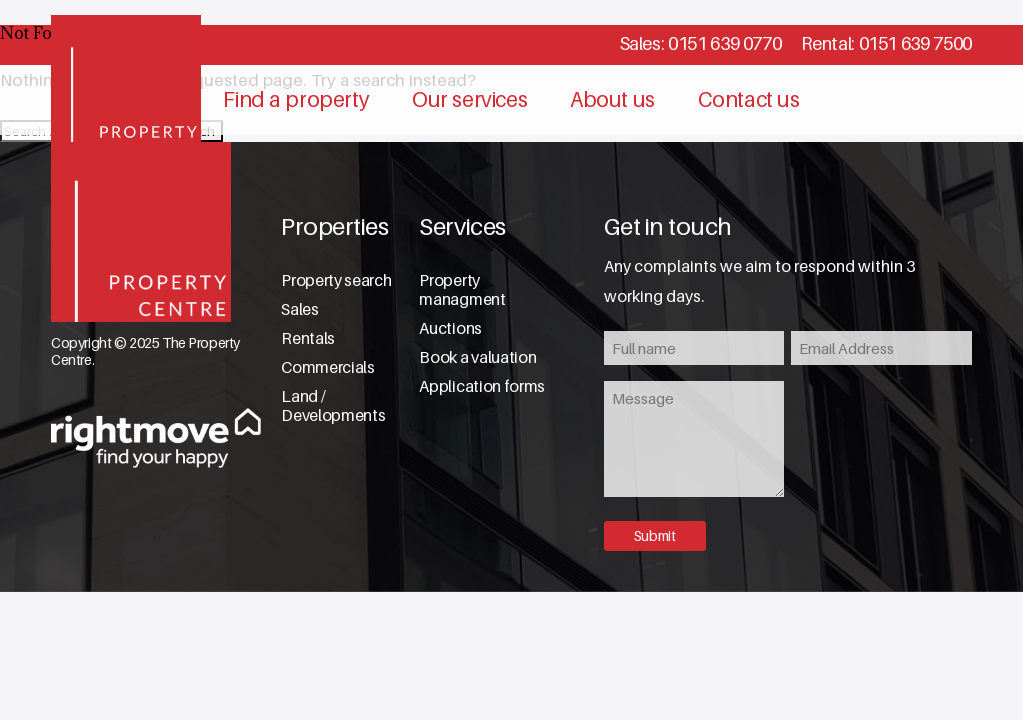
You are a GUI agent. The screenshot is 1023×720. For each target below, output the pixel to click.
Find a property (296, 99)
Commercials (327, 367)
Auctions (450, 328)
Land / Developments (333, 406)
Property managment (462, 290)
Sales (299, 309)
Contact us (749, 99)
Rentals (308, 338)
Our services (469, 99)
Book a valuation (477, 357)
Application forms (482, 386)
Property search (336, 280)
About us (612, 99)
